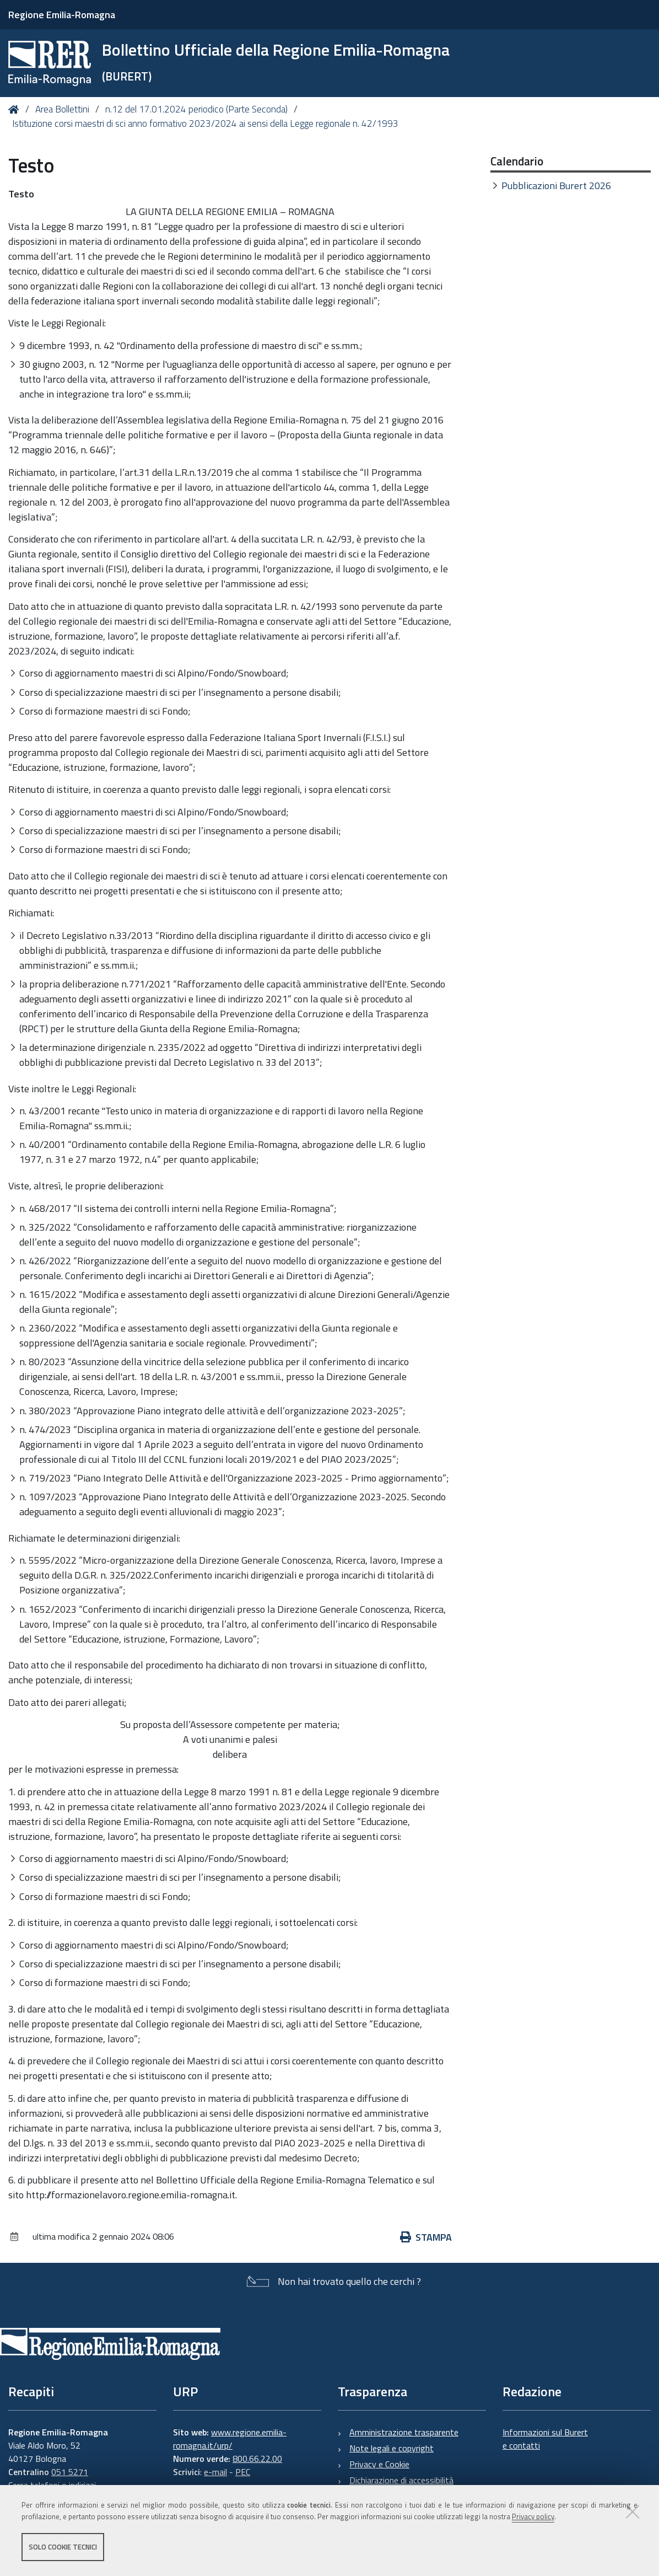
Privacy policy (533, 2517)
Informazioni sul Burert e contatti (545, 2438)
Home (15, 109)
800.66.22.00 (257, 2458)
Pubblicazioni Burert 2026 (556, 185)
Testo (21, 193)
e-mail (215, 2471)
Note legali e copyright (391, 2448)
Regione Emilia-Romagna (61, 14)
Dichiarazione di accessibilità (401, 2480)
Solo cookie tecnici (63, 2547)
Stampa (426, 2237)
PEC (242, 2471)
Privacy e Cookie (379, 2464)
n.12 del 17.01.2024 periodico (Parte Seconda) (196, 109)
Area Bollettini (62, 109)
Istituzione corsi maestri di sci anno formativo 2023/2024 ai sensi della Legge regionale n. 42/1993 (205, 123)
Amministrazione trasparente (403, 2432)
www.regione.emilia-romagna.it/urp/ (230, 2438)
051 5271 (69, 2471)
